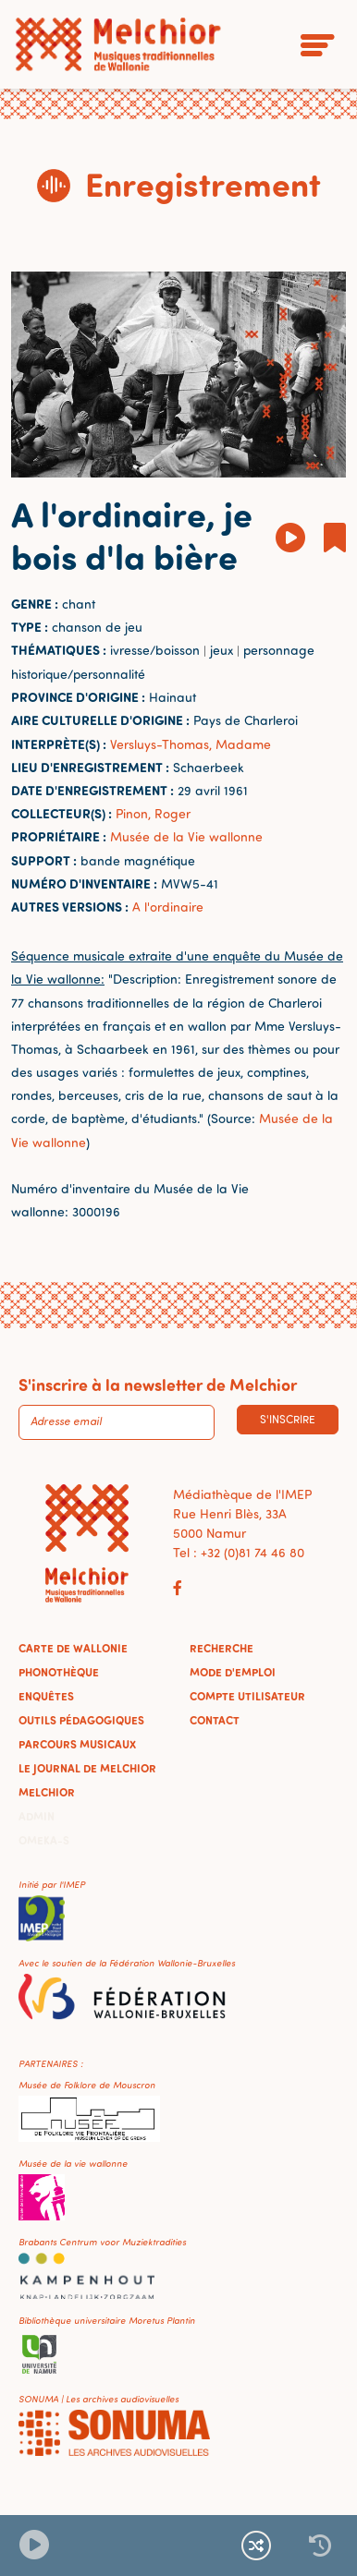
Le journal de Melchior (87, 1767)
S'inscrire (287, 1419)
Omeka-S (43, 1839)
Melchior (46, 1791)
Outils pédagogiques (81, 1719)
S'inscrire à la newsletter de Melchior (157, 1384)
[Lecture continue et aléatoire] (256, 2545)
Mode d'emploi (233, 1671)
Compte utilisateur (247, 1695)
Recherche (221, 1647)
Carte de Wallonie (73, 1647)
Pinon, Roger (153, 813)
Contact (215, 1719)
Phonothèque (58, 1671)
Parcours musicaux (77, 1743)
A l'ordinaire (167, 906)
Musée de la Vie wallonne (186, 836)
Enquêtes (46, 1695)
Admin (36, 1815)
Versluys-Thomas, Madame (190, 744)
